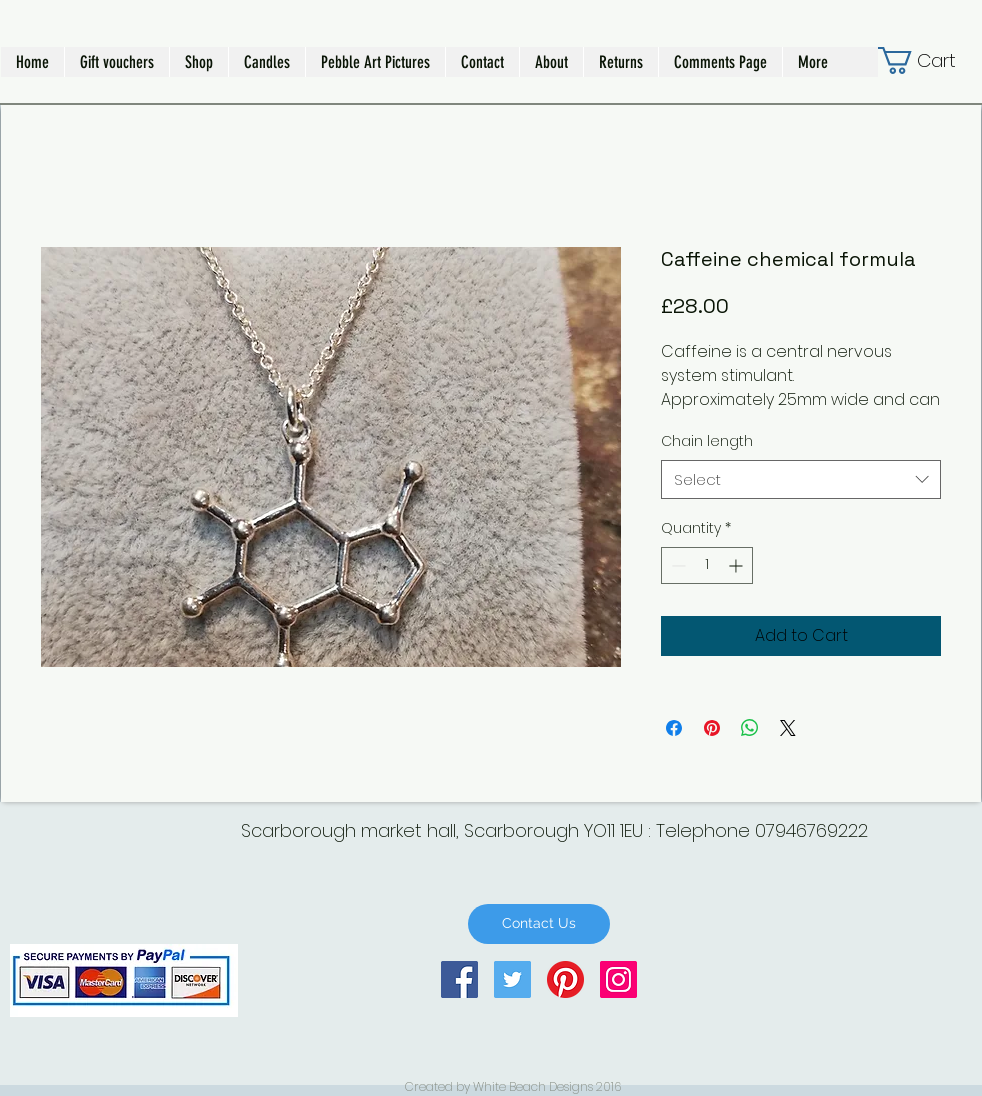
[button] (198, 62)
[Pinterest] (565, 979)
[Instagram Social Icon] (618, 979)
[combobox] (801, 479)
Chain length (707, 441)
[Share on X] (788, 728)
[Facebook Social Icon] (459, 979)
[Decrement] (676, 565)
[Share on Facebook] (674, 728)
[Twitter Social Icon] (512, 979)
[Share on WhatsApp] (750, 728)
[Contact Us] (539, 924)
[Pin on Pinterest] (712, 728)
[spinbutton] (707, 565)
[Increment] (737, 565)
